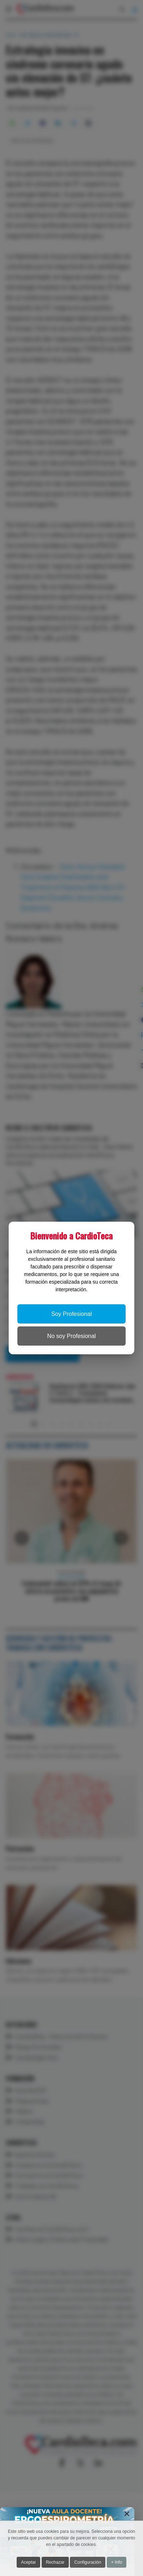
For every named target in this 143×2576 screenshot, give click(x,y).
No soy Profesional (71, 1336)
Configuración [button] (87, 2562)
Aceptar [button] (28, 2562)
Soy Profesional (71, 1314)
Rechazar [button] (55, 2562)
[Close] (126, 2513)
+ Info (116, 2562)
